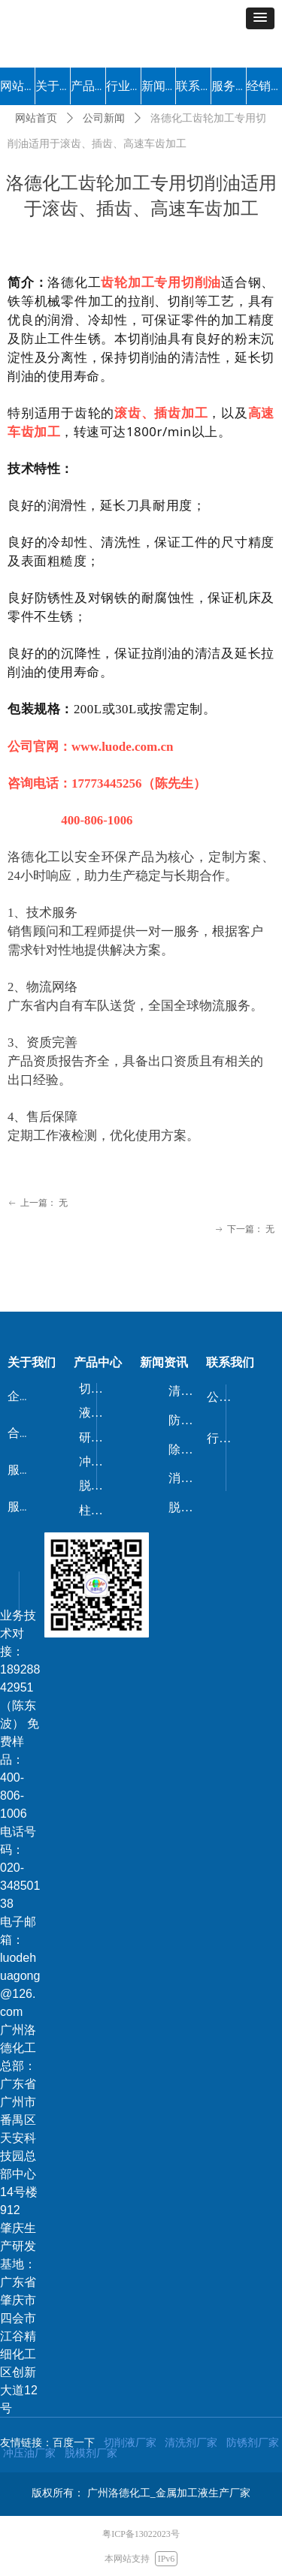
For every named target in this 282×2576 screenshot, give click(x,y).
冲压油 (97, 1461)
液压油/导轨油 (97, 1412)
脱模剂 (97, 1485)
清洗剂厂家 (191, 2442)
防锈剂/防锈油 (187, 1420)
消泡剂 (186, 1478)
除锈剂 (186, 1449)
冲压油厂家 (29, 2453)
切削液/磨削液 (97, 1388)
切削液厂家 (130, 2442)
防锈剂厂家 (252, 2442)
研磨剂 (97, 1437)
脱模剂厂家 (91, 2453)
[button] (260, 18)
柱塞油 (97, 1510)
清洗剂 (186, 1390)
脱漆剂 (186, 1507)
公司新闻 (104, 118)
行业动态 (225, 1438)
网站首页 (36, 118)
